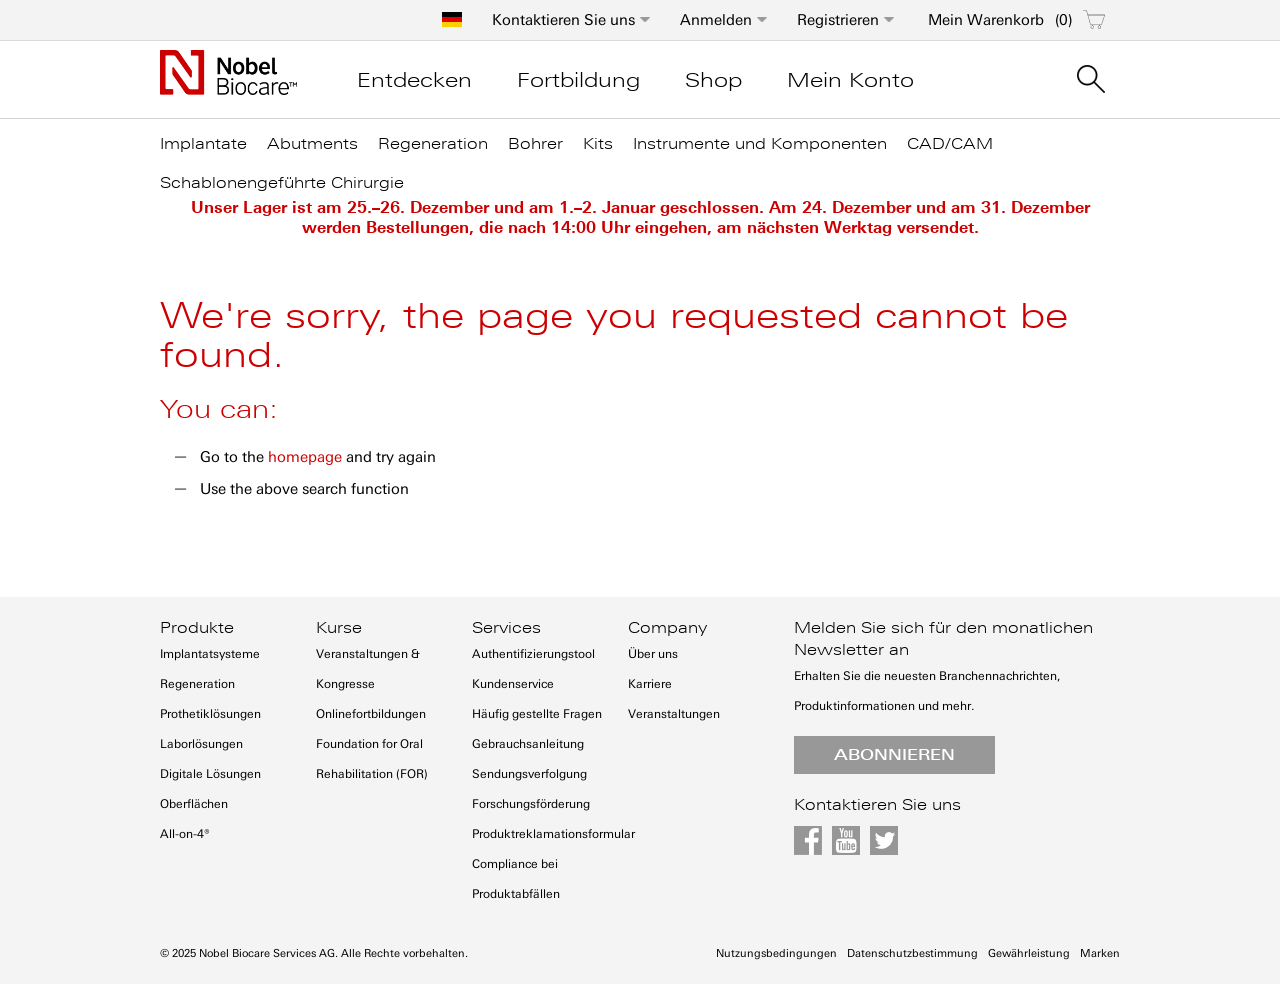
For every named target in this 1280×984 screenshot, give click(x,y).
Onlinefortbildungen (371, 714)
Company (667, 628)
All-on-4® (185, 834)
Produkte (197, 628)
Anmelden (716, 20)
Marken (1100, 953)
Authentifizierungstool (533, 654)
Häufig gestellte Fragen (537, 714)
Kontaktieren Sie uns (563, 20)
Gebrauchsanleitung (528, 744)
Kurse (339, 628)
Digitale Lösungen (210, 774)
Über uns (653, 654)
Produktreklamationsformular (553, 834)
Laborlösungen (201, 744)
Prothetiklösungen (210, 714)
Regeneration (197, 684)
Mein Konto (850, 80)
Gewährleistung (1029, 953)
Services (506, 628)
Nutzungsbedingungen (776, 953)
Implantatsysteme (210, 654)
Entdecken (414, 80)
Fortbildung (578, 80)
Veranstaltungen (674, 714)
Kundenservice (513, 684)
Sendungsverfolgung (529, 774)
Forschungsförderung (531, 804)
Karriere (650, 684)
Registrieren (838, 20)
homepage (305, 457)
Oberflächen (194, 804)
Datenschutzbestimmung (912, 953)
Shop (713, 80)
